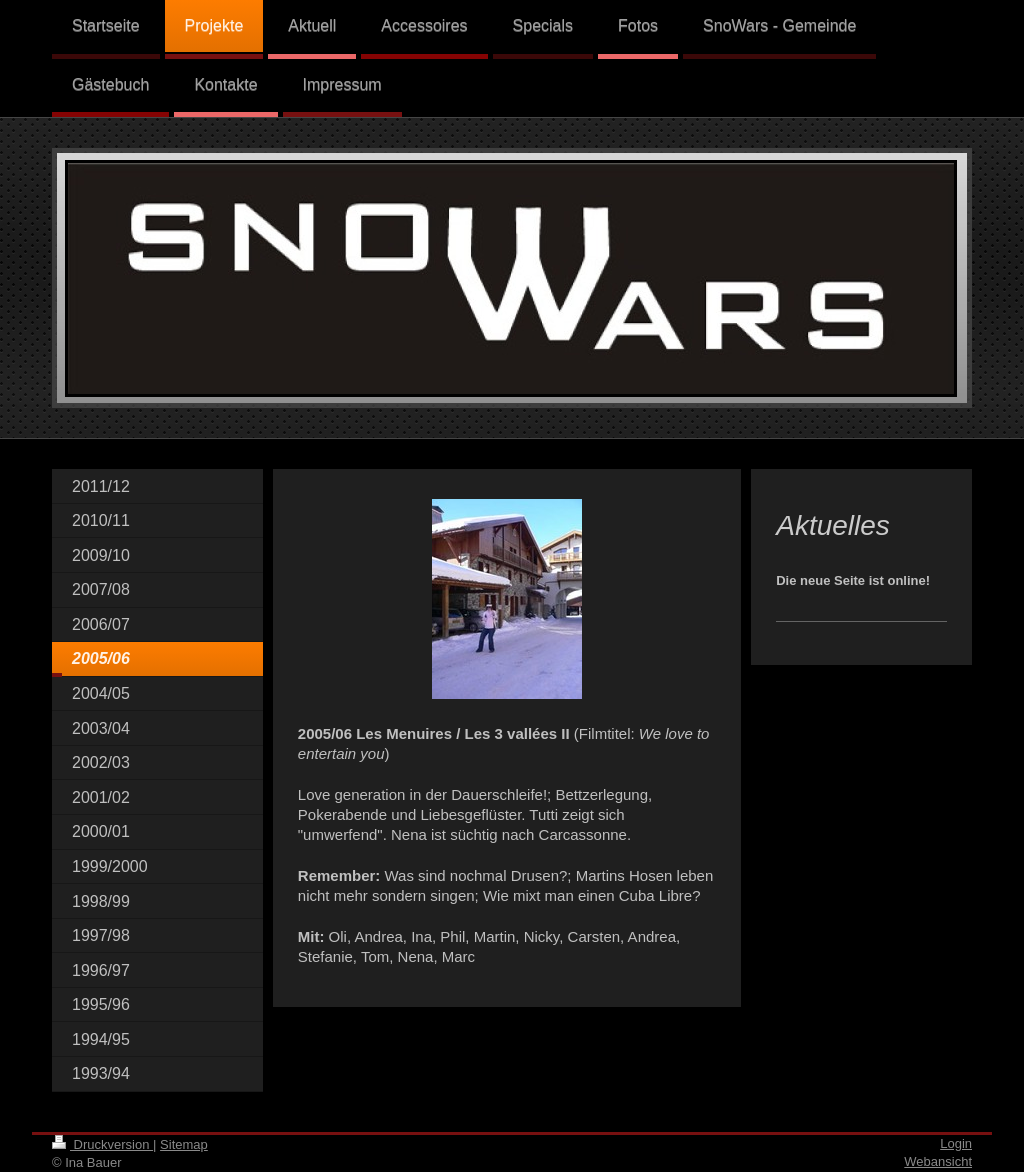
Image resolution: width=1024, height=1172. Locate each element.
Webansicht (938, 1161)
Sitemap (184, 1144)
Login (956, 1143)
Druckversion (102, 1144)
